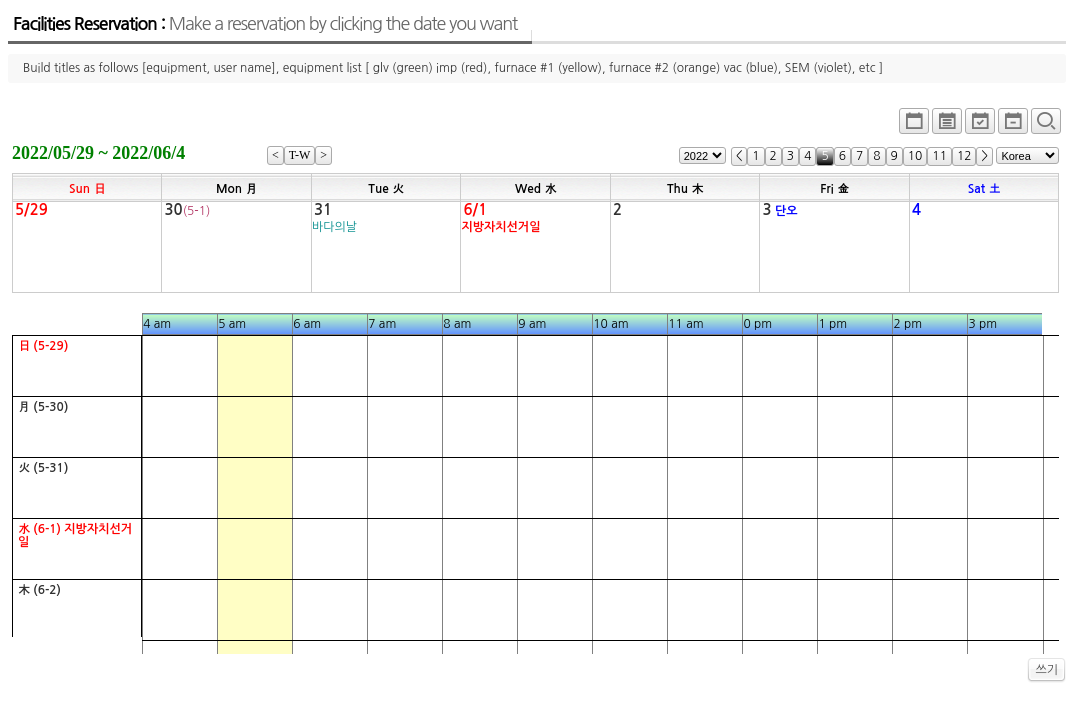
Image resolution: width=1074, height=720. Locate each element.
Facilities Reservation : (265, 24)
